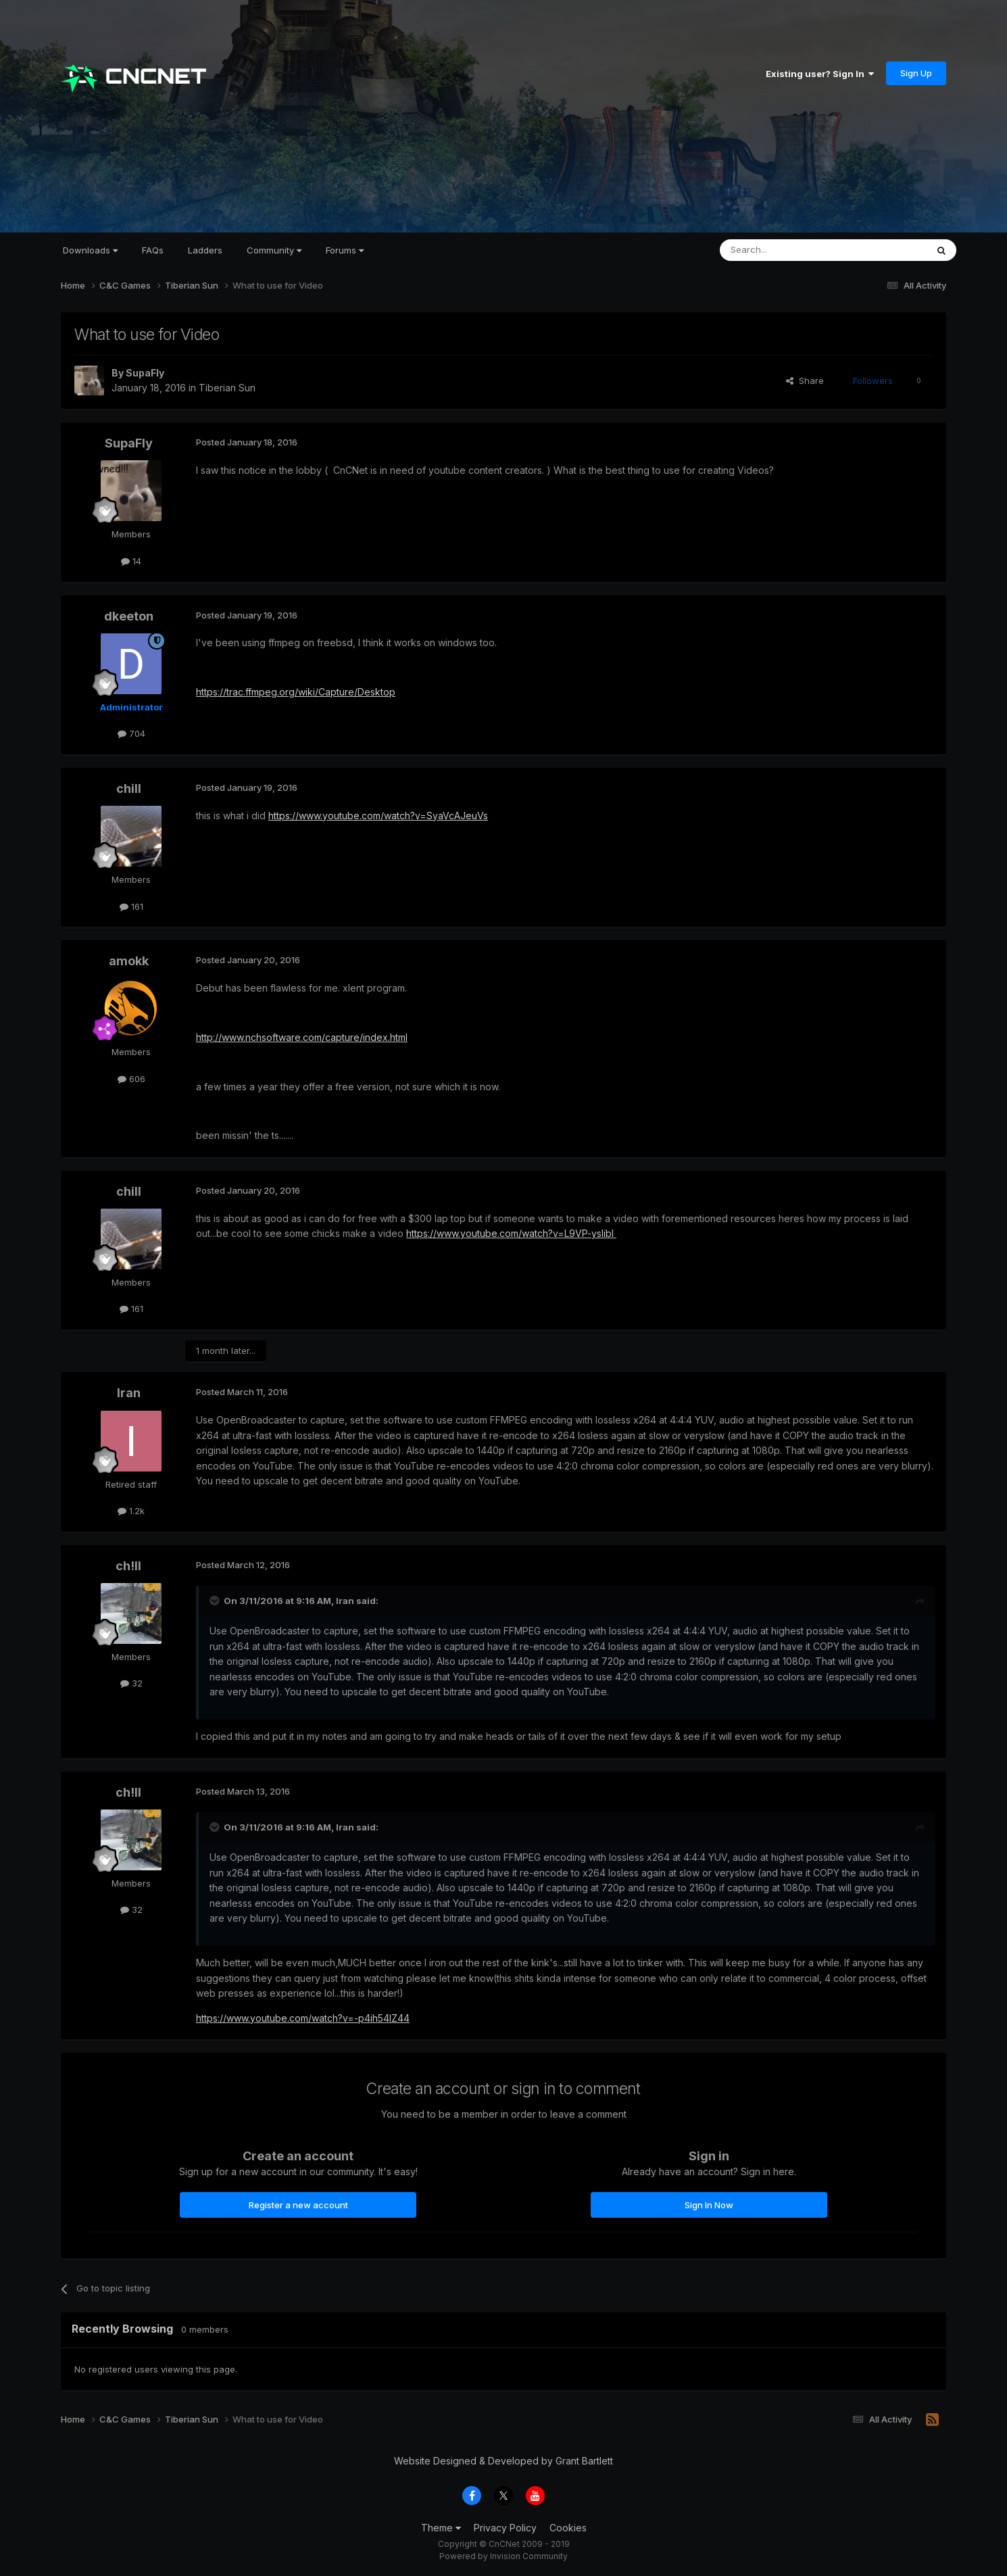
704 (131, 733)
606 (131, 1078)
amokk (129, 961)
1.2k (131, 1510)
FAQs (153, 250)
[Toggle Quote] (216, 1600)
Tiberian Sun (227, 387)
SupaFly (145, 373)
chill (128, 788)
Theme (441, 2527)
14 (131, 561)
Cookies (568, 2527)
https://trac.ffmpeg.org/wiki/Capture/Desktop (295, 692)
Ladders (205, 250)
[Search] (789, 250)
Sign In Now (709, 2205)
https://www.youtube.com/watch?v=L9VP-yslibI (511, 1233)
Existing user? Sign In (820, 73)
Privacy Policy (505, 2527)
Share (805, 380)
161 (131, 906)
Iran (129, 1393)
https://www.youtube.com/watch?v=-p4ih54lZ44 (303, 2018)
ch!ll (128, 1566)
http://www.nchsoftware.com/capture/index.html (302, 1037)
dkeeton (128, 616)
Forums (345, 250)
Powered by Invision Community (503, 2556)
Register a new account (298, 2205)
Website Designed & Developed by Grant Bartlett (503, 2460)
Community (274, 250)
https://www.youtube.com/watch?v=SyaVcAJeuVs (378, 815)
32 (131, 1683)
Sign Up (916, 73)
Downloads (90, 250)
